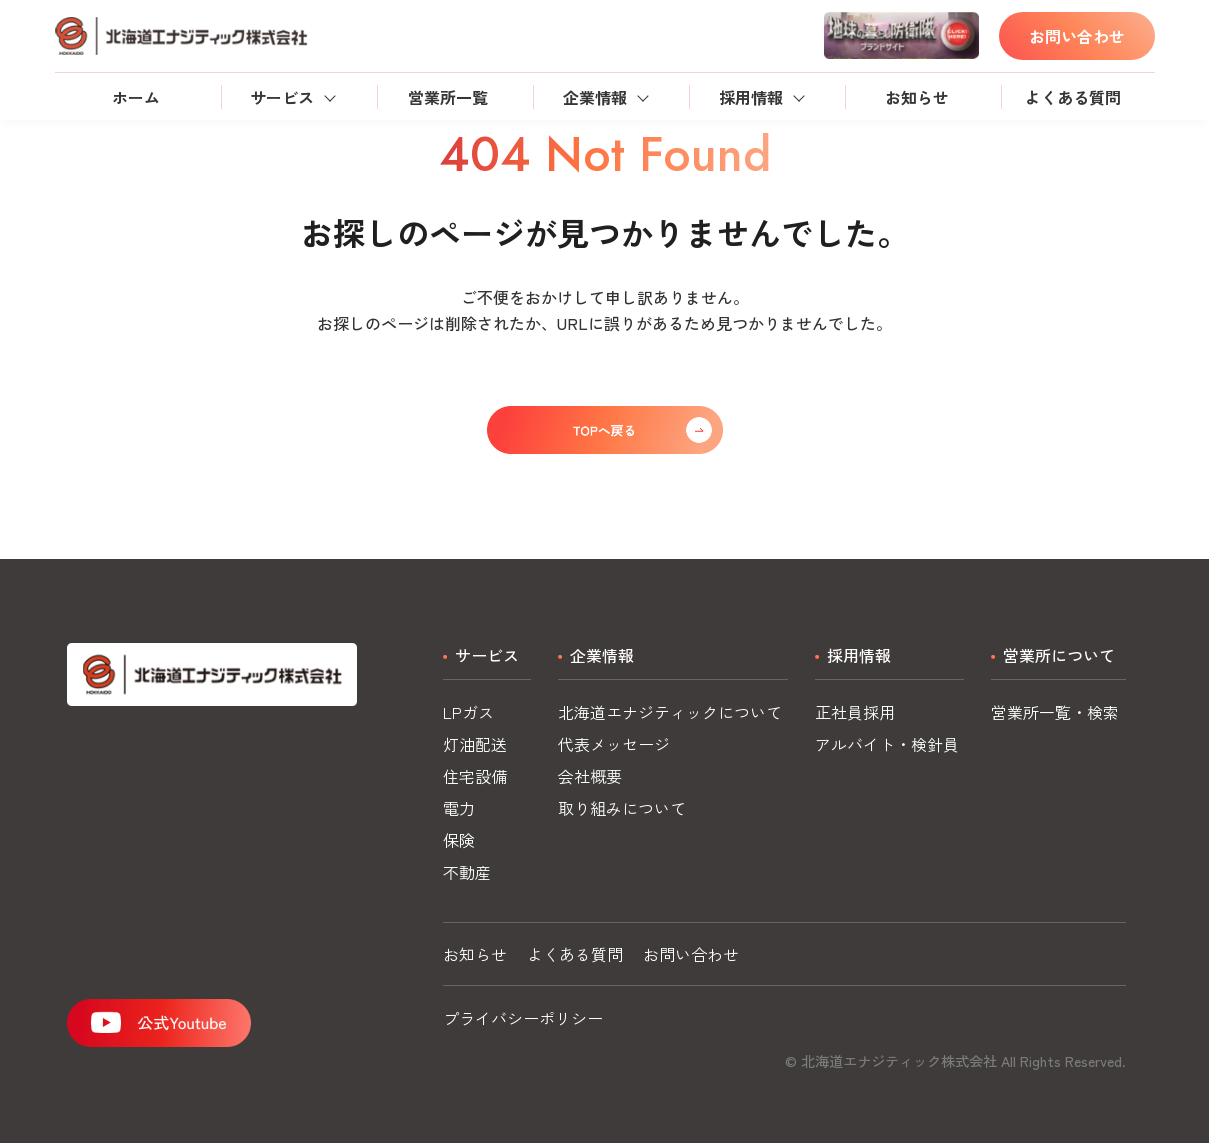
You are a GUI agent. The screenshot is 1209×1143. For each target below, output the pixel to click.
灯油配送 (475, 744)
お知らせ (917, 97)
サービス (282, 97)
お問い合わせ (1077, 36)
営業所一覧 (448, 97)
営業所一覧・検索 (1055, 712)
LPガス (468, 712)
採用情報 (751, 97)
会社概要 (590, 776)
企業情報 (595, 97)
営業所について (1059, 655)
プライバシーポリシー (523, 1018)
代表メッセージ (614, 744)
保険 (459, 840)
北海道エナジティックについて (670, 712)
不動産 (467, 872)
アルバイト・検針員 (887, 744)
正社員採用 (855, 712)
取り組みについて (622, 808)
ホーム (136, 97)
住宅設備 (475, 776)
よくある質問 (1073, 97)
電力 (459, 808)
